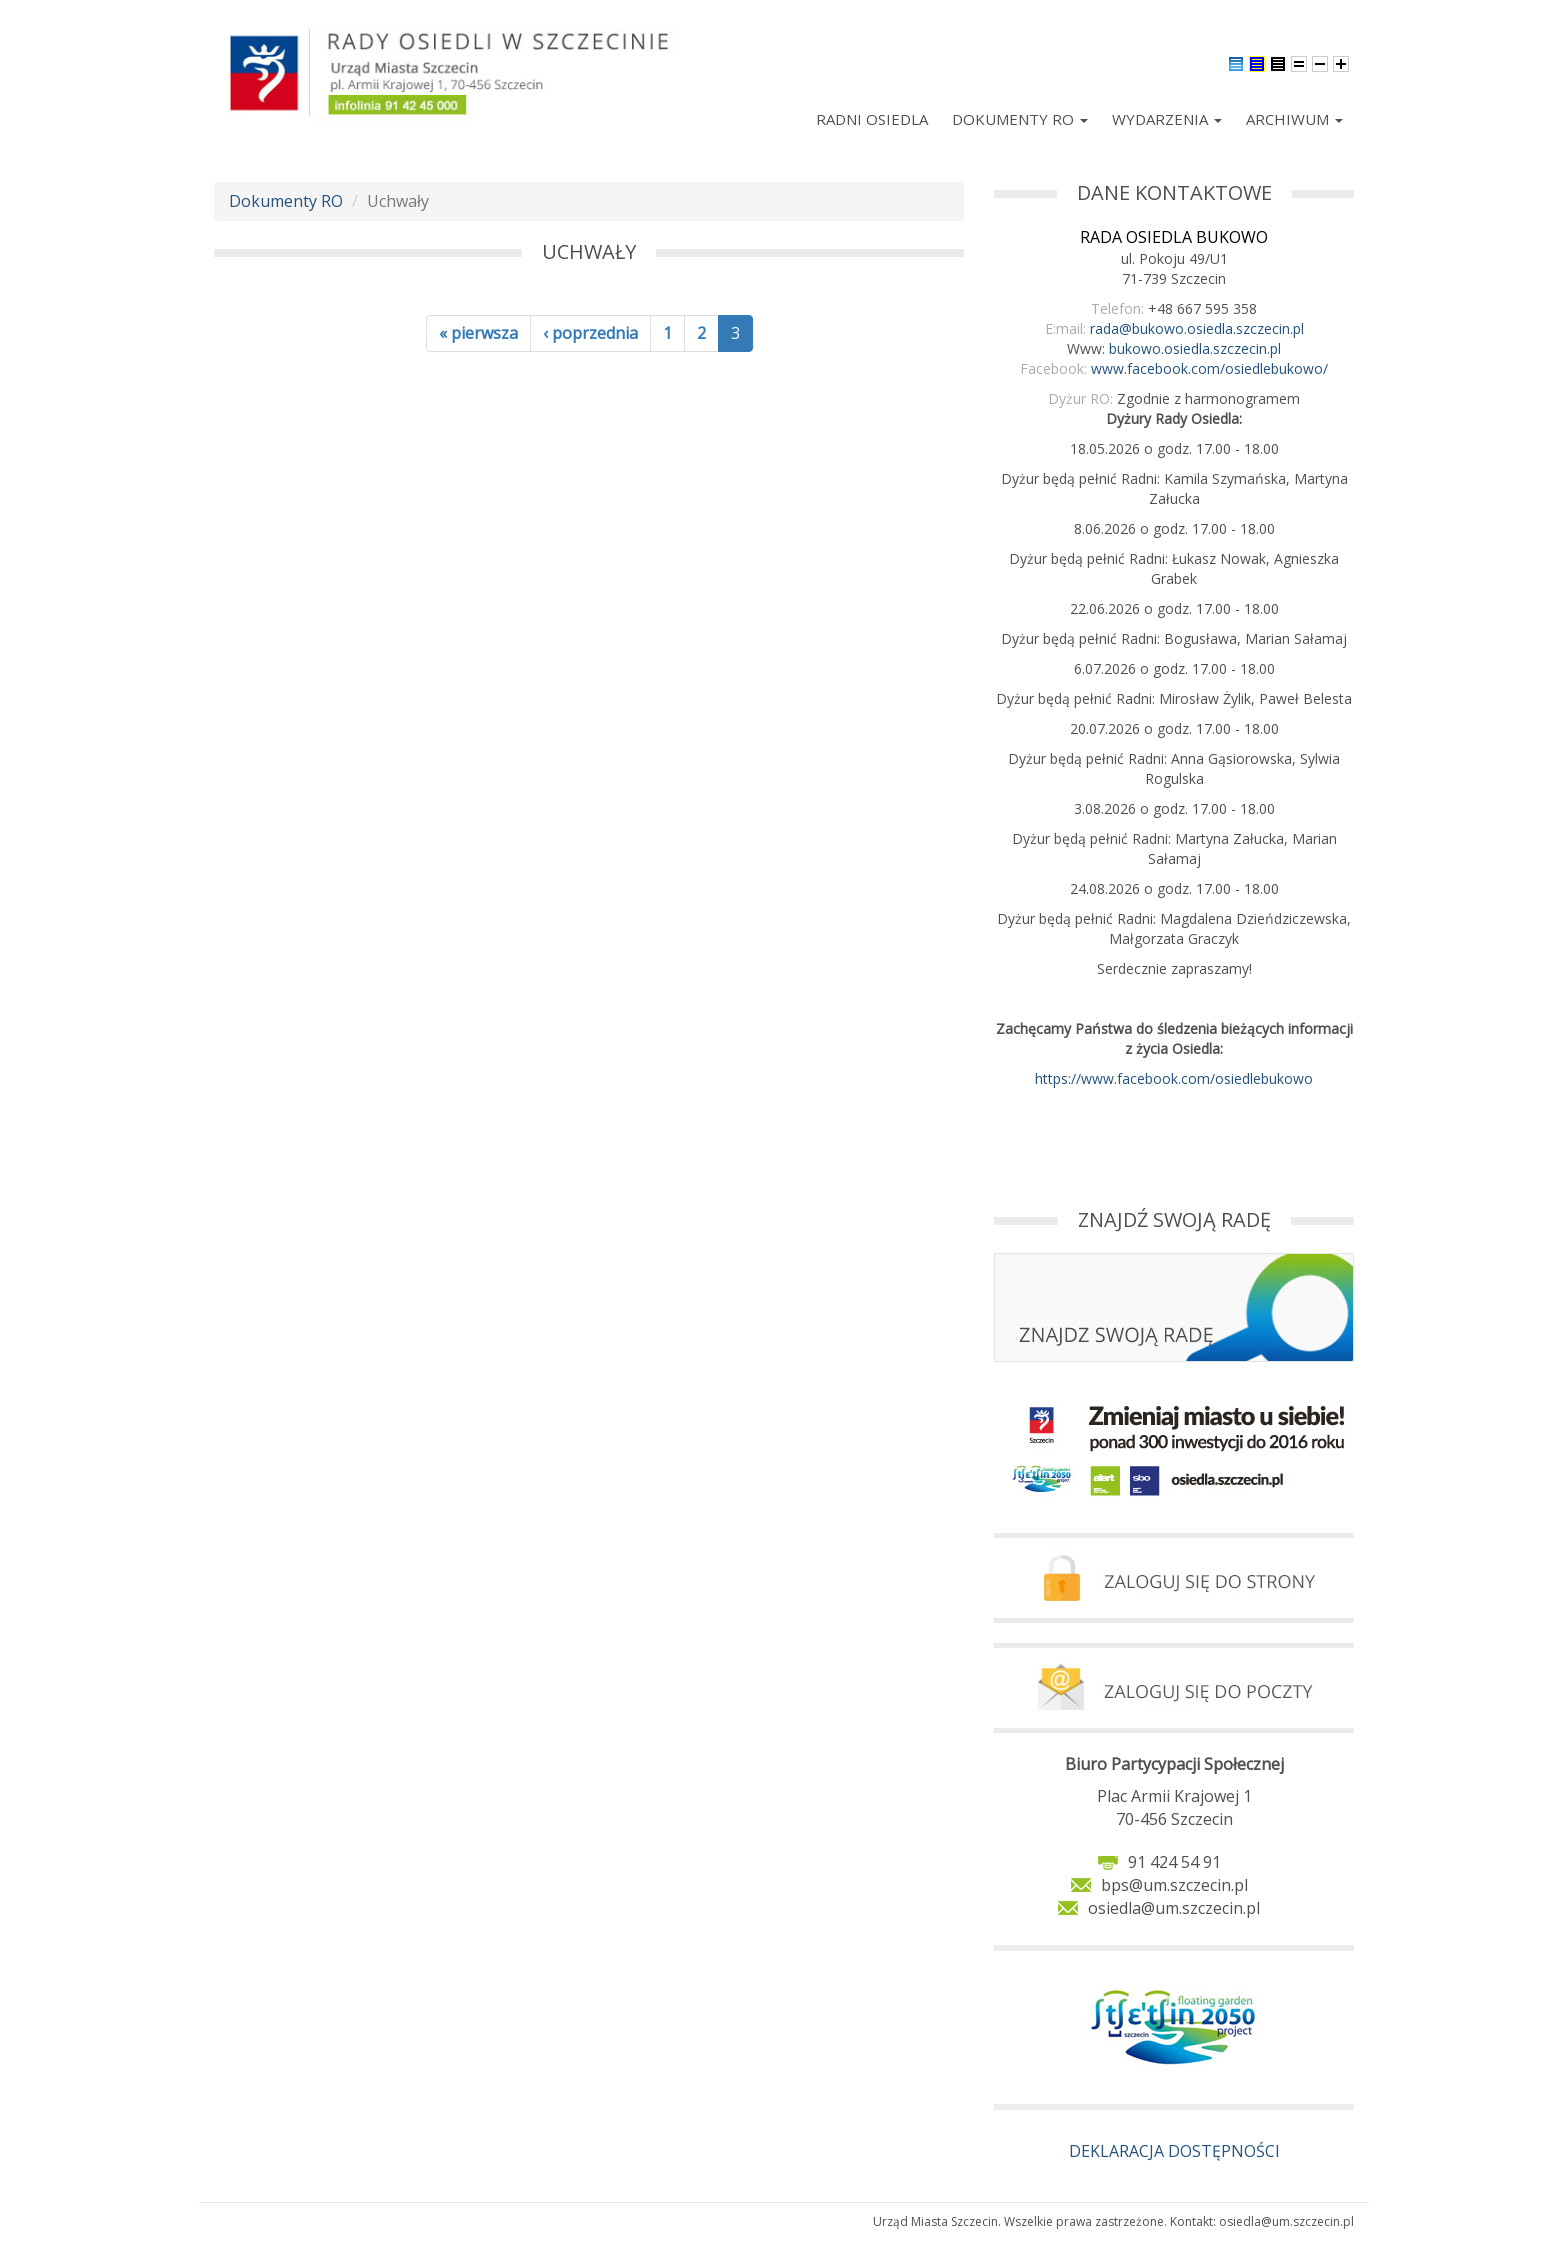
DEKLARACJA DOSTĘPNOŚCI (1174, 2151)
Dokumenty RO (1020, 119)
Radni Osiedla (872, 119)
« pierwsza (478, 333)
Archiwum (1294, 119)
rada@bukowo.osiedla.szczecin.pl (1197, 328)
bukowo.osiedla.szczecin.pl (1195, 348)
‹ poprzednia (590, 333)
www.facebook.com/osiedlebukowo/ (1209, 368)
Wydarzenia (1167, 119)
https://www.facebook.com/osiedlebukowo (1174, 1078)
